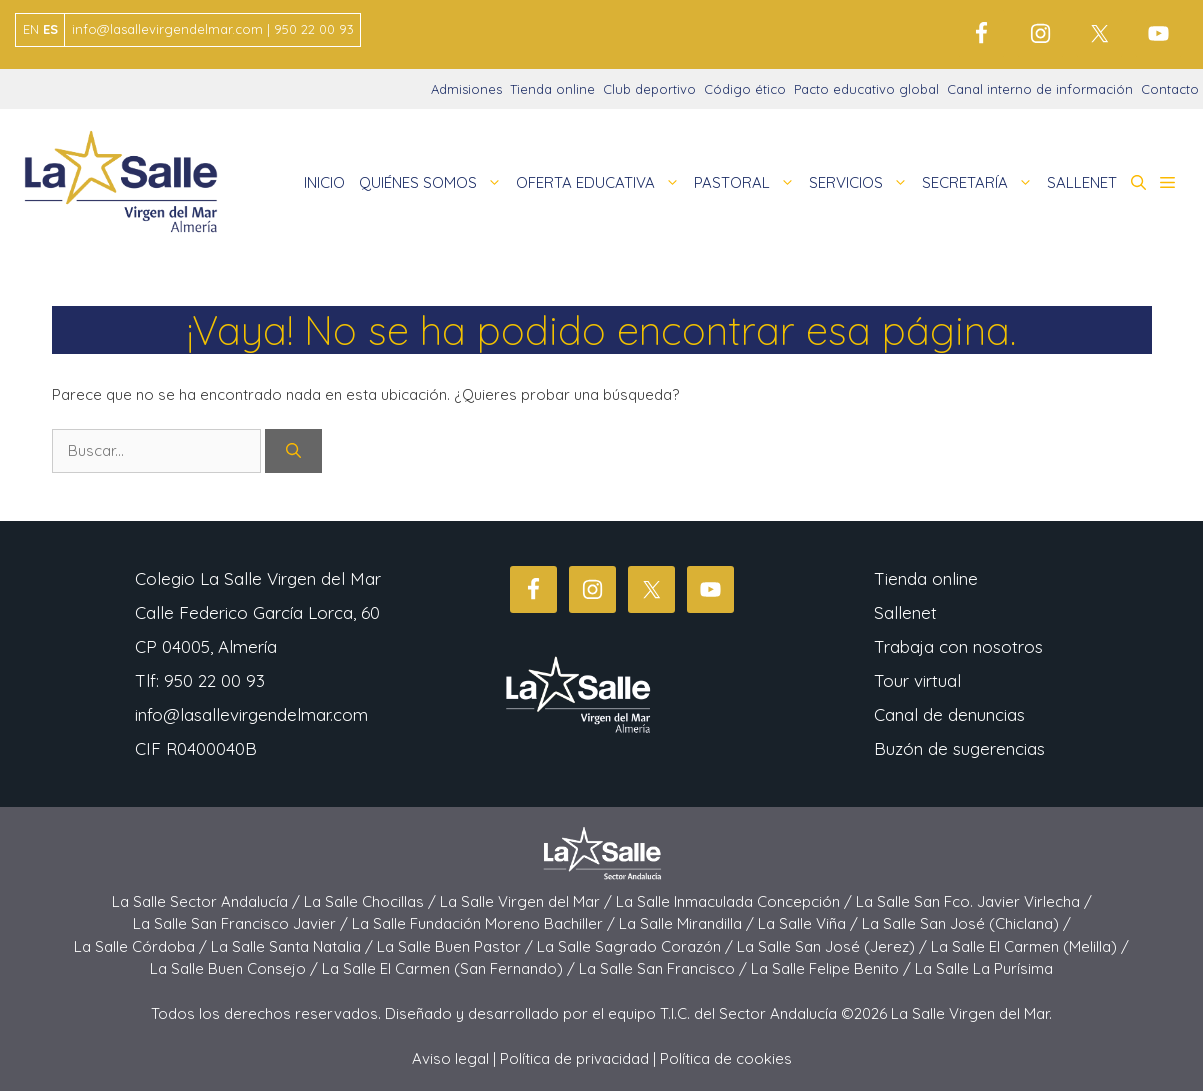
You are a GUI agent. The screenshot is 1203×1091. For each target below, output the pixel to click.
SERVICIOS (862, 183)
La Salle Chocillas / (372, 901)
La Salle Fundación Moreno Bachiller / (485, 923)
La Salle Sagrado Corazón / (637, 946)
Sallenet (905, 612)
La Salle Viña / (810, 923)
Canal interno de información (1040, 89)
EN (31, 29)
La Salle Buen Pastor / (457, 946)
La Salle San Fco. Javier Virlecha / (974, 901)
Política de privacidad (574, 1058)
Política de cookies (726, 1058)
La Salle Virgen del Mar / (528, 901)
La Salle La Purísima (984, 968)
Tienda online (552, 89)
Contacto (1170, 89)
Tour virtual (917, 680)
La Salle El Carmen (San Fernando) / (450, 968)
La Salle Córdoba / (142, 946)
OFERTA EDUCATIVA (601, 183)
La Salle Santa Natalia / (294, 946)
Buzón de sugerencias (959, 748)
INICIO (324, 182)
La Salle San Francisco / (665, 968)
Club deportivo (649, 89)
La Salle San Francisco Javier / (242, 923)
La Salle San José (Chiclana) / (966, 923)
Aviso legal (450, 1058)
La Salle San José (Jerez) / (834, 946)
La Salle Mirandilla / (688, 923)
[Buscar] (293, 451)
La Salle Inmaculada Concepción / (736, 901)
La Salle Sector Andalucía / (208, 901)
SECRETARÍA (981, 183)
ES (50, 29)
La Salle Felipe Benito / (833, 968)
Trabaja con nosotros (958, 646)
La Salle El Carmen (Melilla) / (1030, 946)
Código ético (745, 89)
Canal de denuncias (949, 714)
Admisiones (466, 89)
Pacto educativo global (866, 89)
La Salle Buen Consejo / (236, 968)
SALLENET (1082, 182)
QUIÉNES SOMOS (434, 183)
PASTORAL (748, 183)
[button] (1138, 183)
